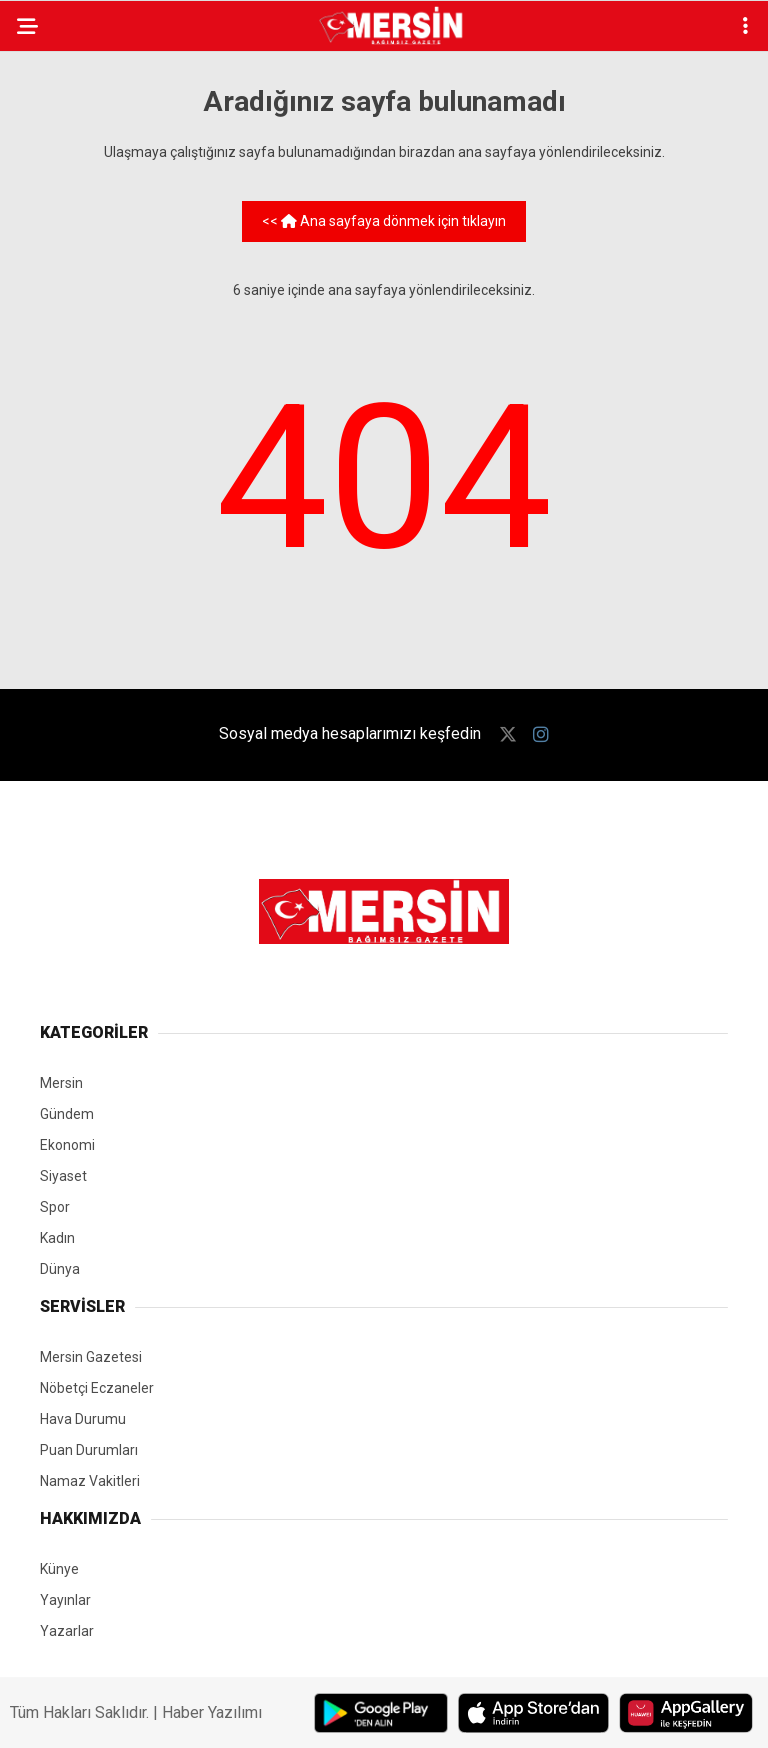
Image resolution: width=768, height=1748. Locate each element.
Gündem (67, 1114)
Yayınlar (65, 1600)
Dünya (60, 1269)
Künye (59, 1569)
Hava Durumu (83, 1419)
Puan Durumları (89, 1450)
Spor (55, 1207)
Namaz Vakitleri (90, 1481)
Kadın (57, 1238)
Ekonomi (67, 1145)
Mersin (61, 1083)
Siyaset (63, 1176)
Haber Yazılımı (212, 1712)
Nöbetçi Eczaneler (97, 1388)
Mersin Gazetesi (91, 1357)
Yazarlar (67, 1631)
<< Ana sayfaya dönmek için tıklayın (384, 221)
